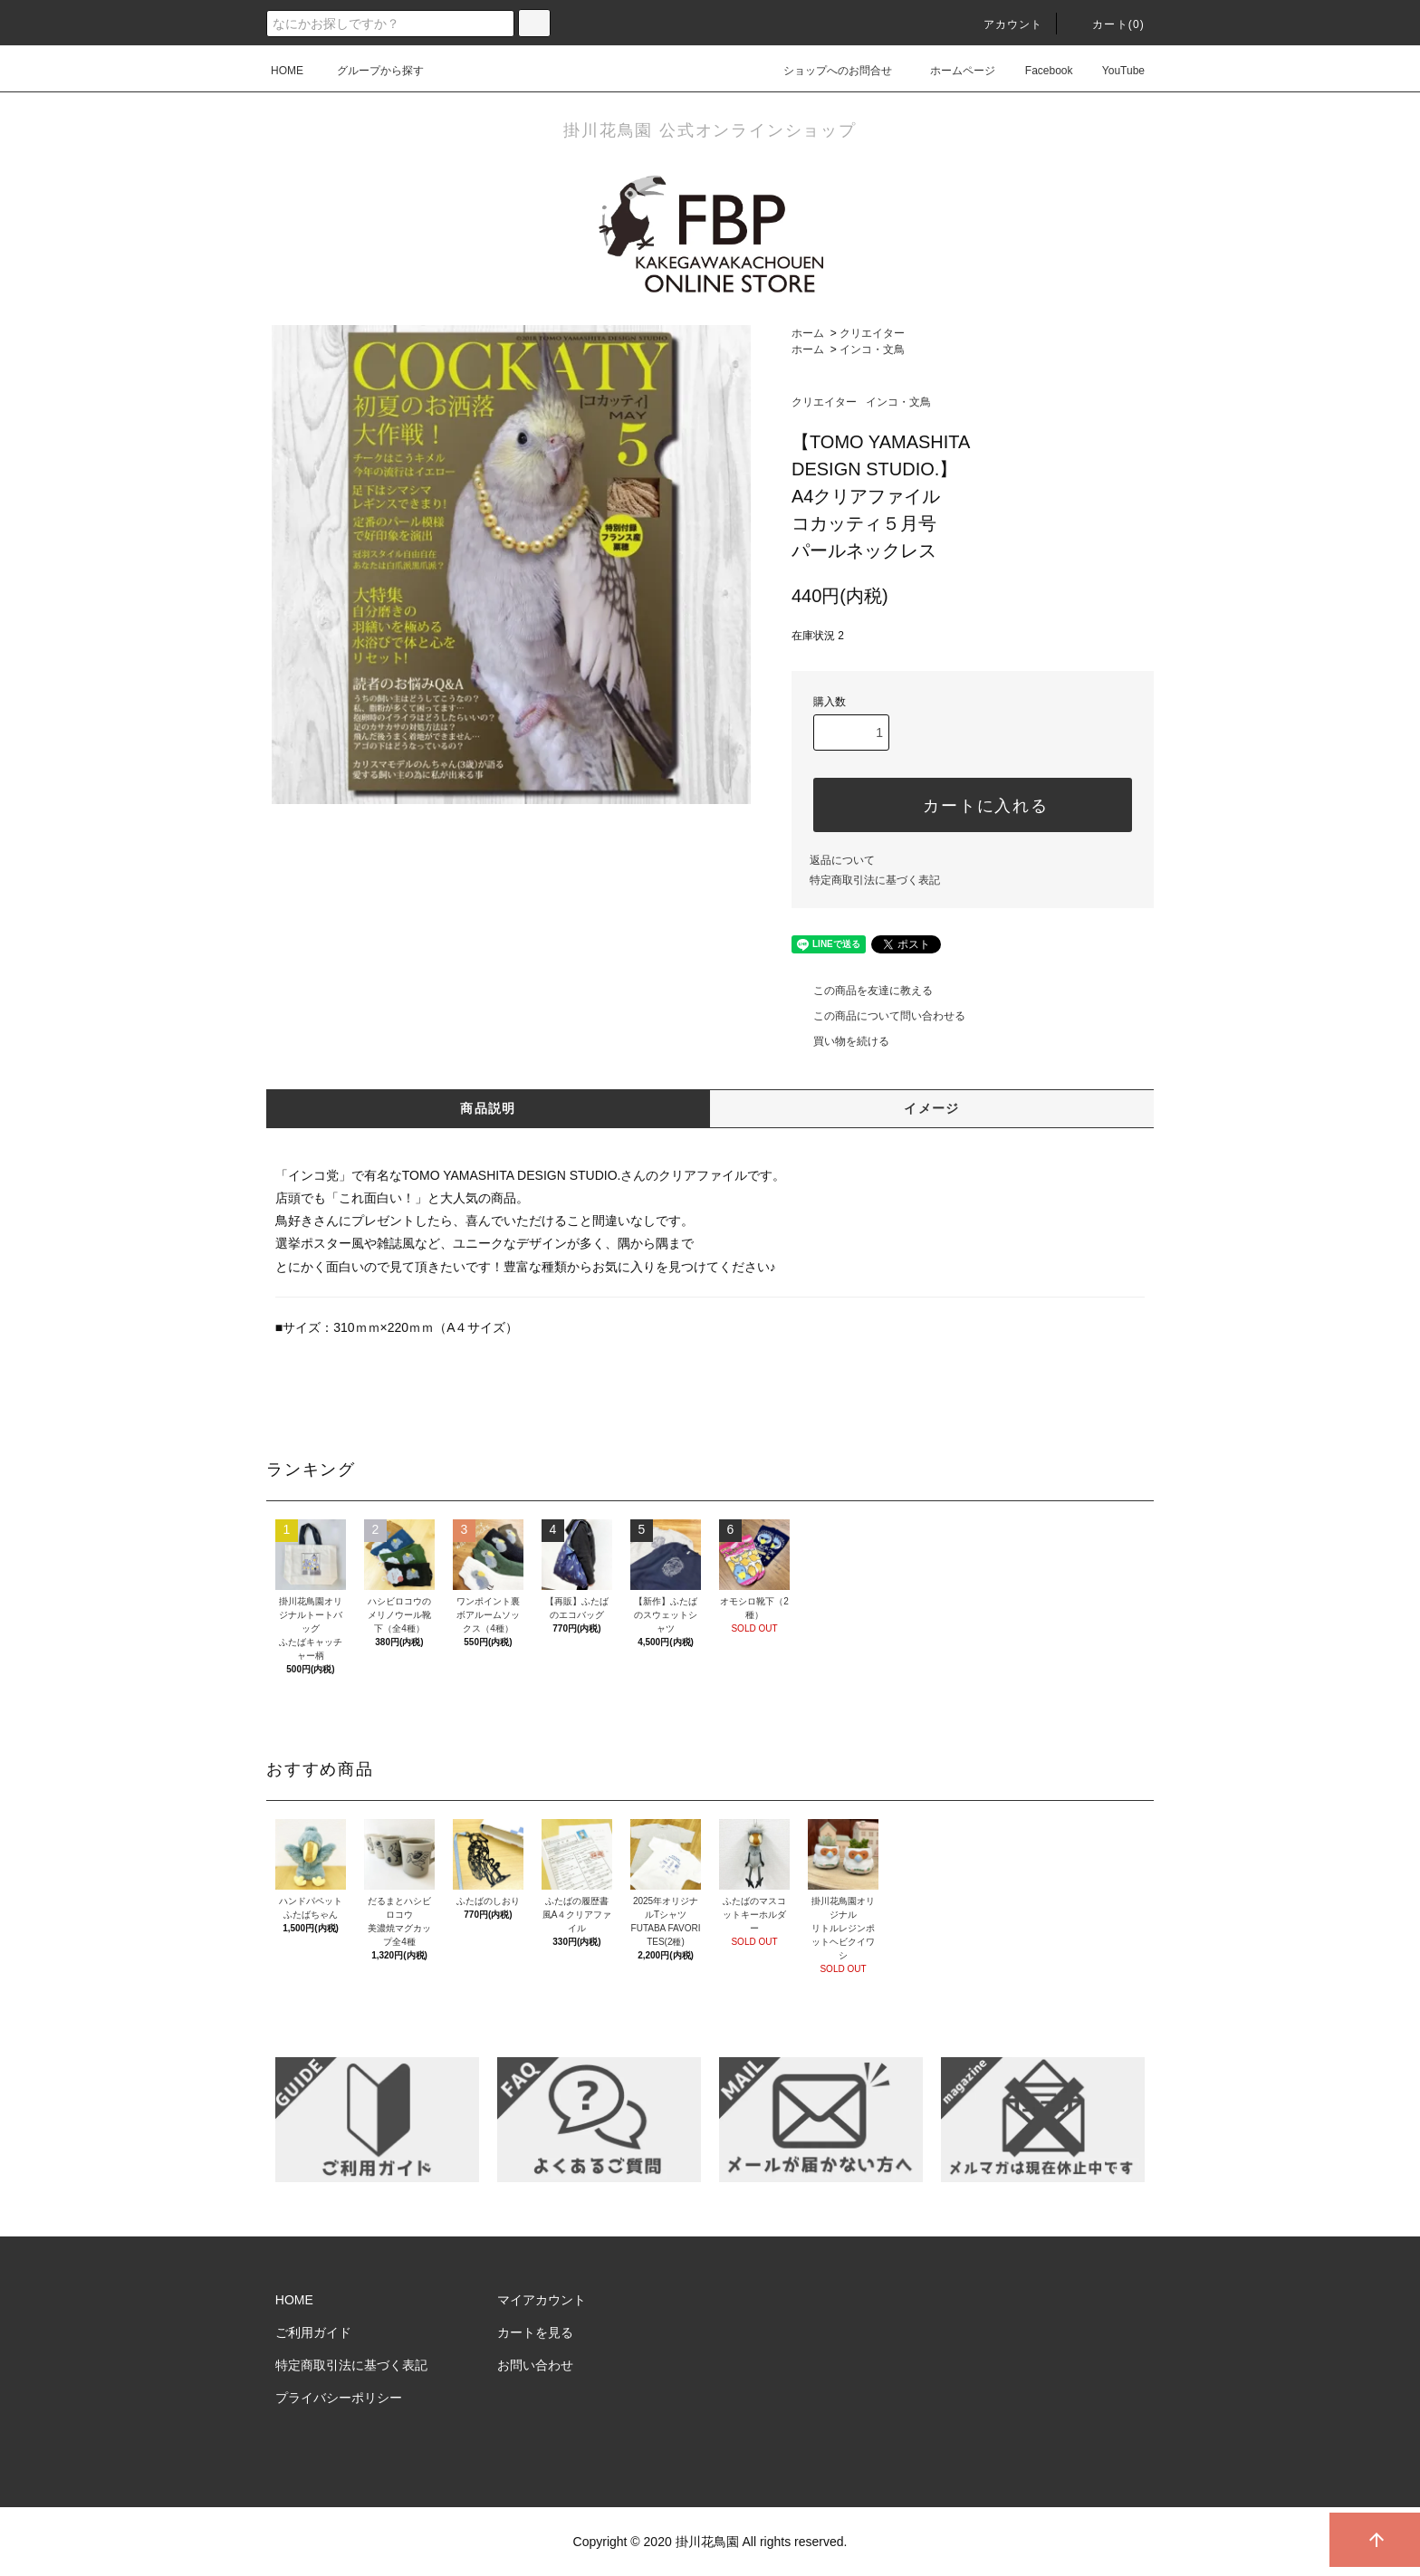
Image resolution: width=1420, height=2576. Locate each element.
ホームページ (951, 70)
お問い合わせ (535, 2365)
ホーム (808, 333)
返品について (842, 860)
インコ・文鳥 (872, 349)
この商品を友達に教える (862, 990)
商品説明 (488, 1108)
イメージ (932, 1108)
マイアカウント (541, 2300)
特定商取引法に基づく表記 (875, 880)
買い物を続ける (840, 1041)
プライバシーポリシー (338, 2397)
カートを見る (535, 2332)
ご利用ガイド (313, 2332)
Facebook (1038, 70)
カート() (1107, 24)
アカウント (1002, 24)
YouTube (1112, 70)
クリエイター (872, 333)
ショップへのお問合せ (827, 70)
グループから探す (369, 70)
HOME (287, 70)
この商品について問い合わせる (878, 1016)
